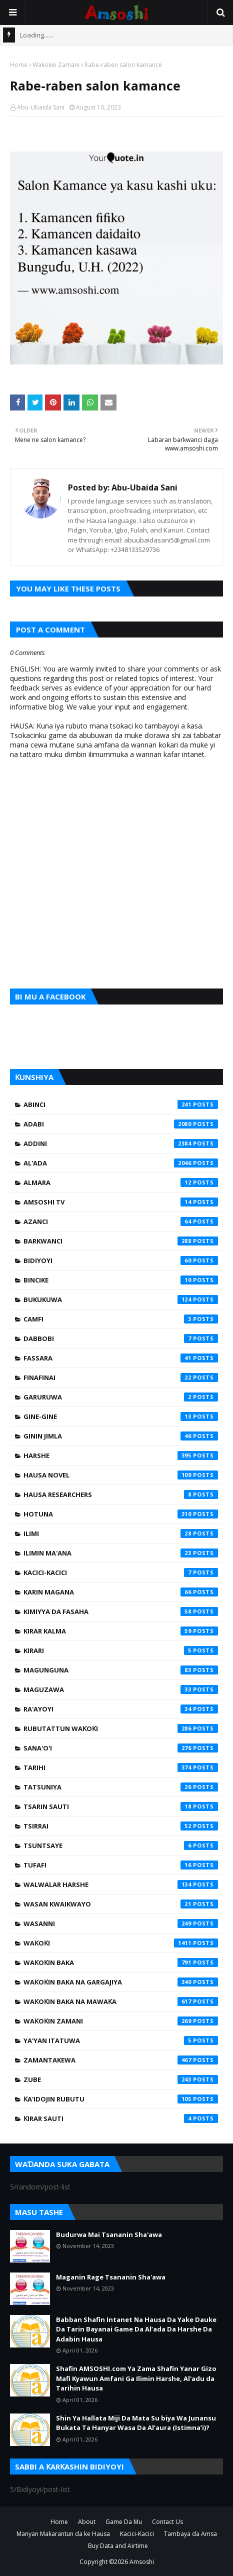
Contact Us (167, 2522)
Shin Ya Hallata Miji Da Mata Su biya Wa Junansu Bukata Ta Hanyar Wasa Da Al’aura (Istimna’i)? (136, 2423)
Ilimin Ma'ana (121, 1553)
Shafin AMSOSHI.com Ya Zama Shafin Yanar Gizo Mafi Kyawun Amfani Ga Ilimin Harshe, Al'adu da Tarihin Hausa (136, 2378)
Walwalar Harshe (121, 1884)
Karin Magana (121, 1592)
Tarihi (121, 1767)
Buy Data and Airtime (118, 2546)
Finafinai (121, 1377)
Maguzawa (121, 1689)
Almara (121, 1182)
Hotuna (121, 1514)
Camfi (121, 1319)
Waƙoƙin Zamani (56, 64)
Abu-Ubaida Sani (40, 107)
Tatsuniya (121, 1787)
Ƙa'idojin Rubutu (121, 2099)
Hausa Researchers (121, 1494)
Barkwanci (121, 1241)
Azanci (121, 1221)
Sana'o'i (121, 1748)
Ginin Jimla (121, 1436)
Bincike (121, 1280)
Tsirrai (121, 1826)
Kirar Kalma (121, 1631)
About (87, 2522)
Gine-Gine (121, 1416)
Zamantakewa (121, 2060)
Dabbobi (121, 1338)
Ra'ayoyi (121, 1709)
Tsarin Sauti (121, 1806)
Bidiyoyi (121, 1260)
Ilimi (121, 1533)
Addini (121, 1143)
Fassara (121, 1358)
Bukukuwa (121, 1299)
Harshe (121, 1455)
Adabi (121, 1124)
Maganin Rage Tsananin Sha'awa (111, 2277)
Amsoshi (142, 2562)
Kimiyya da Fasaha (121, 1611)
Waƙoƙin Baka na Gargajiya (121, 1982)
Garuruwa (121, 1397)
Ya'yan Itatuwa (121, 2040)
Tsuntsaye (121, 1845)
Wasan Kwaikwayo (121, 1904)
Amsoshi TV (121, 1202)
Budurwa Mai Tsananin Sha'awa (109, 2234)
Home (19, 64)
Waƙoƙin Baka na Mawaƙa (121, 2001)
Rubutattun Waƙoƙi (121, 1728)
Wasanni (121, 1923)
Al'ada (121, 1163)
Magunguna (121, 1670)
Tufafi (121, 1865)
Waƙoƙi (121, 1943)
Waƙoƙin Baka (121, 1962)
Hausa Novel (121, 1475)
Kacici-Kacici (121, 1572)
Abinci (121, 1104)
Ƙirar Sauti (121, 2118)
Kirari (121, 1650)
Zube (121, 2079)
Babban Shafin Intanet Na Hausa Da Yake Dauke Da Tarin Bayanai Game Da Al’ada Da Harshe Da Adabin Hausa (136, 2329)
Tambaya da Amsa (190, 2534)
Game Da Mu (124, 2522)
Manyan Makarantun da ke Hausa (63, 2534)
